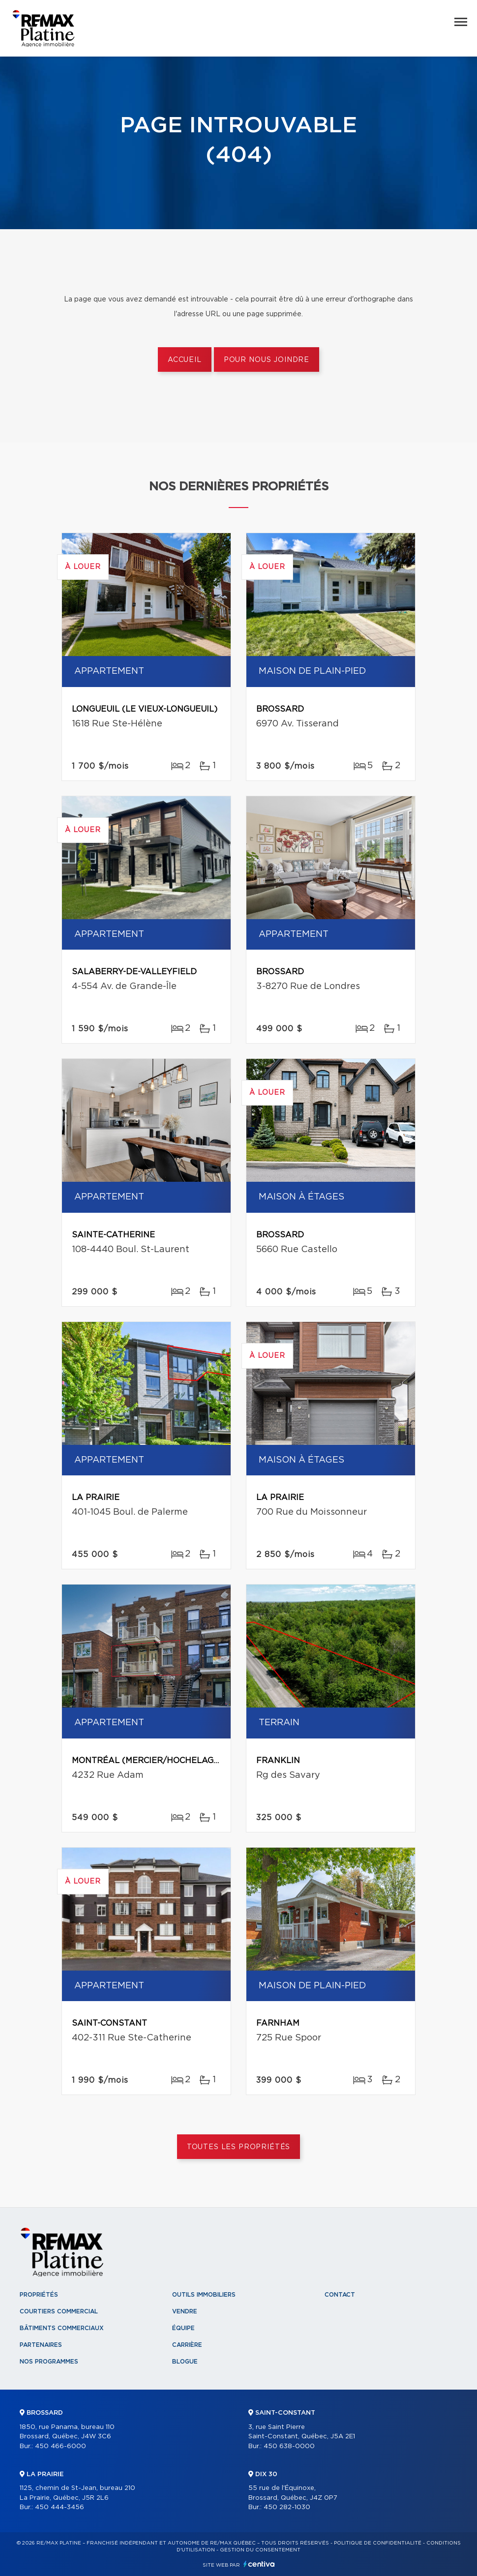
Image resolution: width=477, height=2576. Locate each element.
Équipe (183, 2328)
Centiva (259, 2564)
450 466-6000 (60, 2446)
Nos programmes (49, 2362)
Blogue (185, 2362)
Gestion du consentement (260, 2549)
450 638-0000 (289, 2446)
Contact (340, 2295)
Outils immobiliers (204, 2295)
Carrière (187, 2345)
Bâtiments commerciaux (62, 2328)
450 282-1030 (287, 2507)
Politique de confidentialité (377, 2543)
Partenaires (41, 2345)
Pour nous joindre (266, 360)
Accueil (185, 360)
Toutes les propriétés (239, 2147)
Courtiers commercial (59, 2311)
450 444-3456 (59, 2507)
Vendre (184, 2311)
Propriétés (39, 2295)
